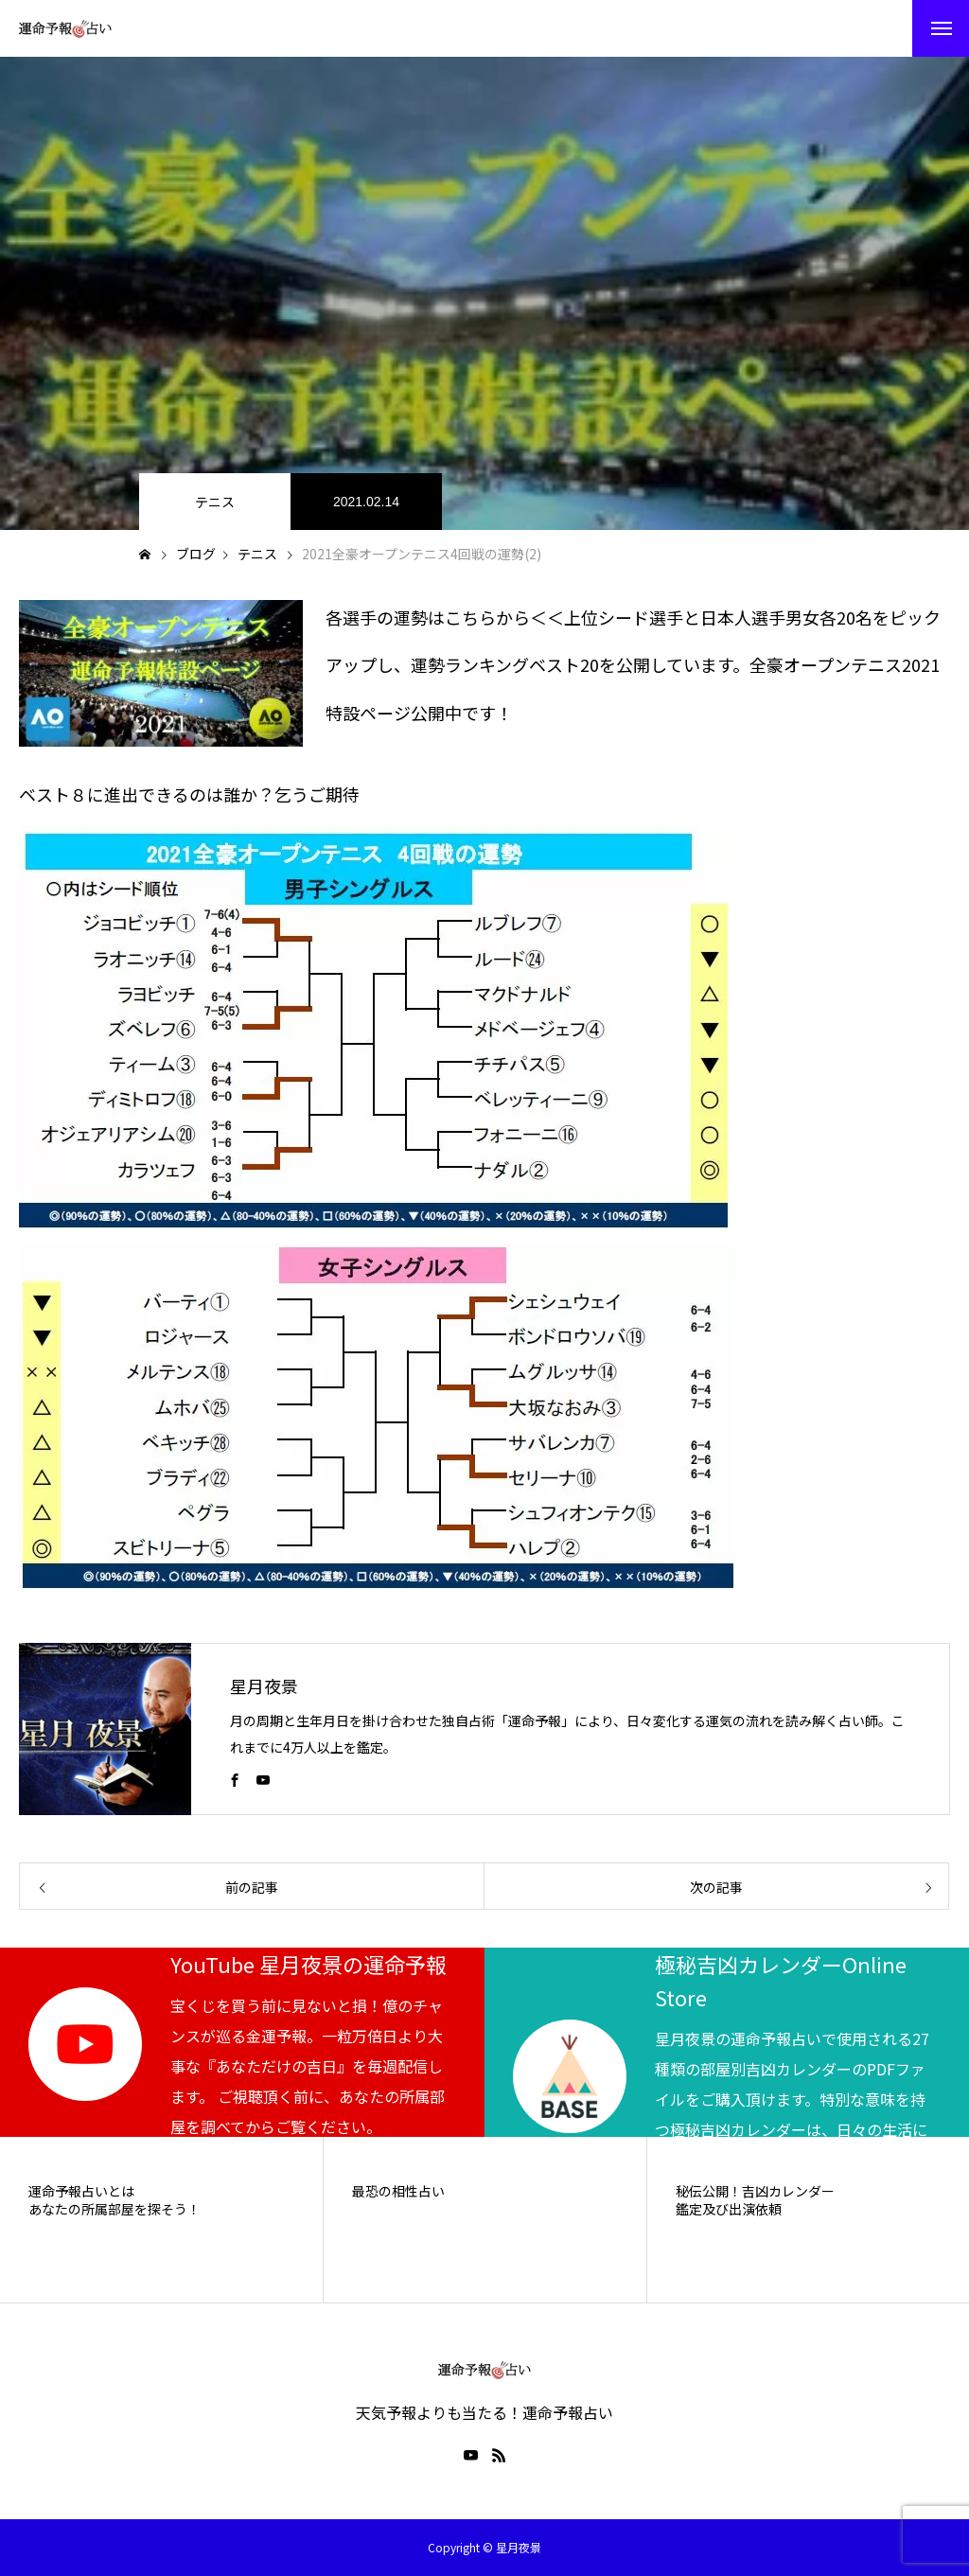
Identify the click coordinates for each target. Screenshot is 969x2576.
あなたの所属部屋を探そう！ (114, 2209)
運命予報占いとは (81, 2191)
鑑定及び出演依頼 (729, 2209)
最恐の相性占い (398, 2191)
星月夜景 (264, 1684)
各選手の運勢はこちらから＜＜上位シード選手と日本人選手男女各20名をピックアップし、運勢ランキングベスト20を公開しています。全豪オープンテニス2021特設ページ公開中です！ (633, 665)
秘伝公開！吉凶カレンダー (755, 2191)
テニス (215, 501)
